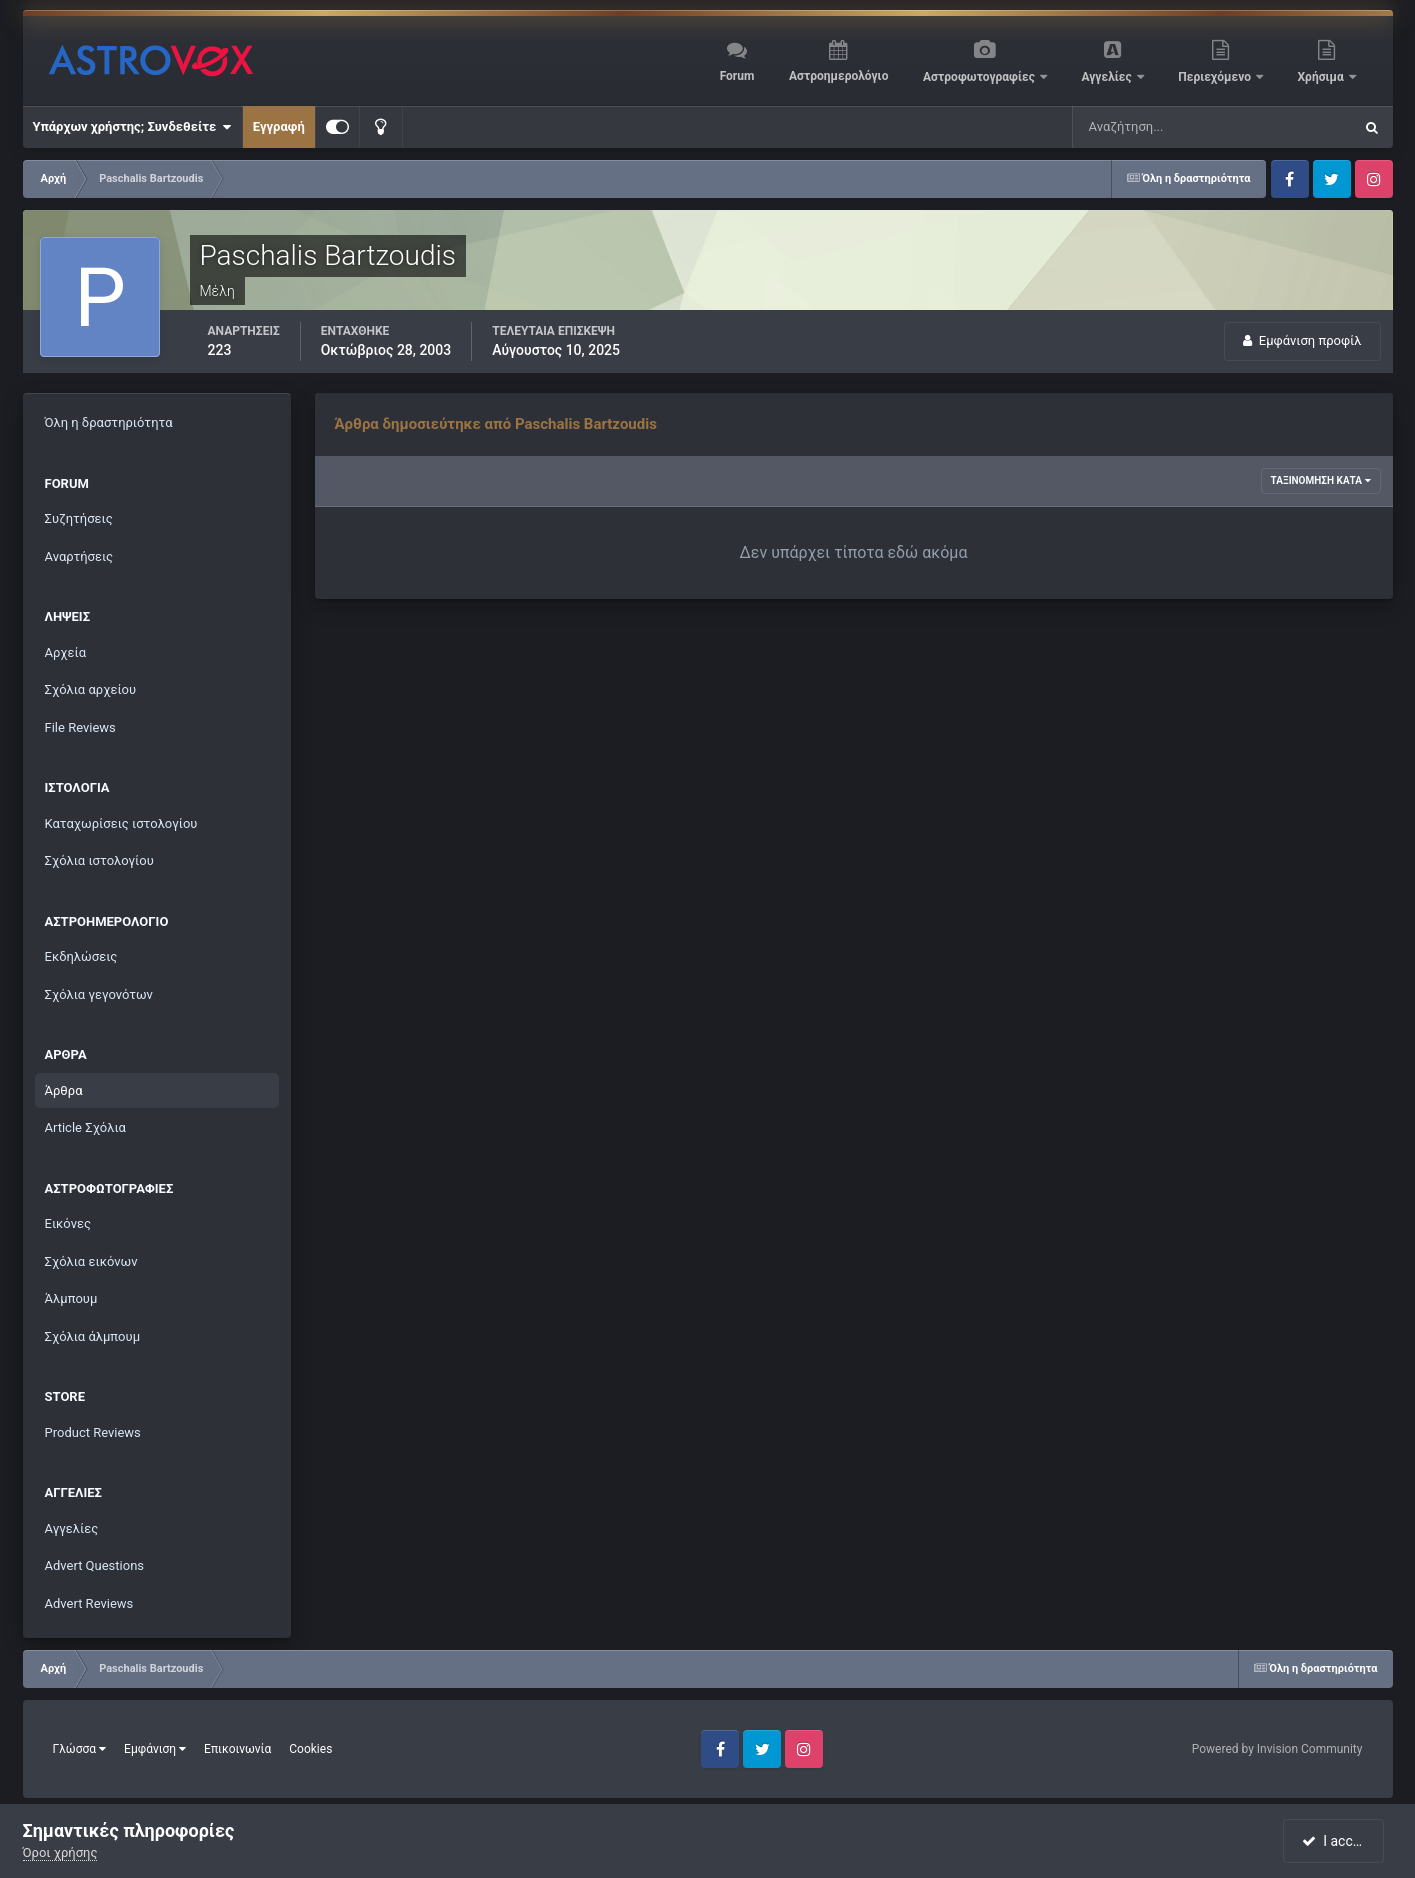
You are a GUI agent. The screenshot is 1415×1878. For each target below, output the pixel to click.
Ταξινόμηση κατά (1321, 480)
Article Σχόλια (85, 1127)
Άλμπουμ (71, 1298)
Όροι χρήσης (60, 1852)
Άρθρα (64, 1090)
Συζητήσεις (79, 518)
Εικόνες (68, 1223)
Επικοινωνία (237, 1749)
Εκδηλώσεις (81, 956)
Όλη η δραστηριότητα (109, 422)
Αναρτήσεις (79, 556)
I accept (1336, 1841)
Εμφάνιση (155, 1749)
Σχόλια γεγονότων (99, 994)
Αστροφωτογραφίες (980, 77)
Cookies (310, 1749)
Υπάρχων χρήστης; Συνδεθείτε (132, 127)
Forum (737, 76)
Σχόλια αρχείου (91, 689)
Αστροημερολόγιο (838, 76)
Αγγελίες (1107, 77)
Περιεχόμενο (1216, 77)
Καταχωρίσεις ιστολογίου (121, 823)
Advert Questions (95, 1565)
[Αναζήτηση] (1172, 127)
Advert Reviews (89, 1603)
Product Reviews (93, 1432)
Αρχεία (66, 652)
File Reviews (80, 727)
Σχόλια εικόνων (91, 1261)
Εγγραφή (279, 126)
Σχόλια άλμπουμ (93, 1336)
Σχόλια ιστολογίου (99, 860)
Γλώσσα (80, 1749)
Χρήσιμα (1322, 77)
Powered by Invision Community (1277, 1749)
